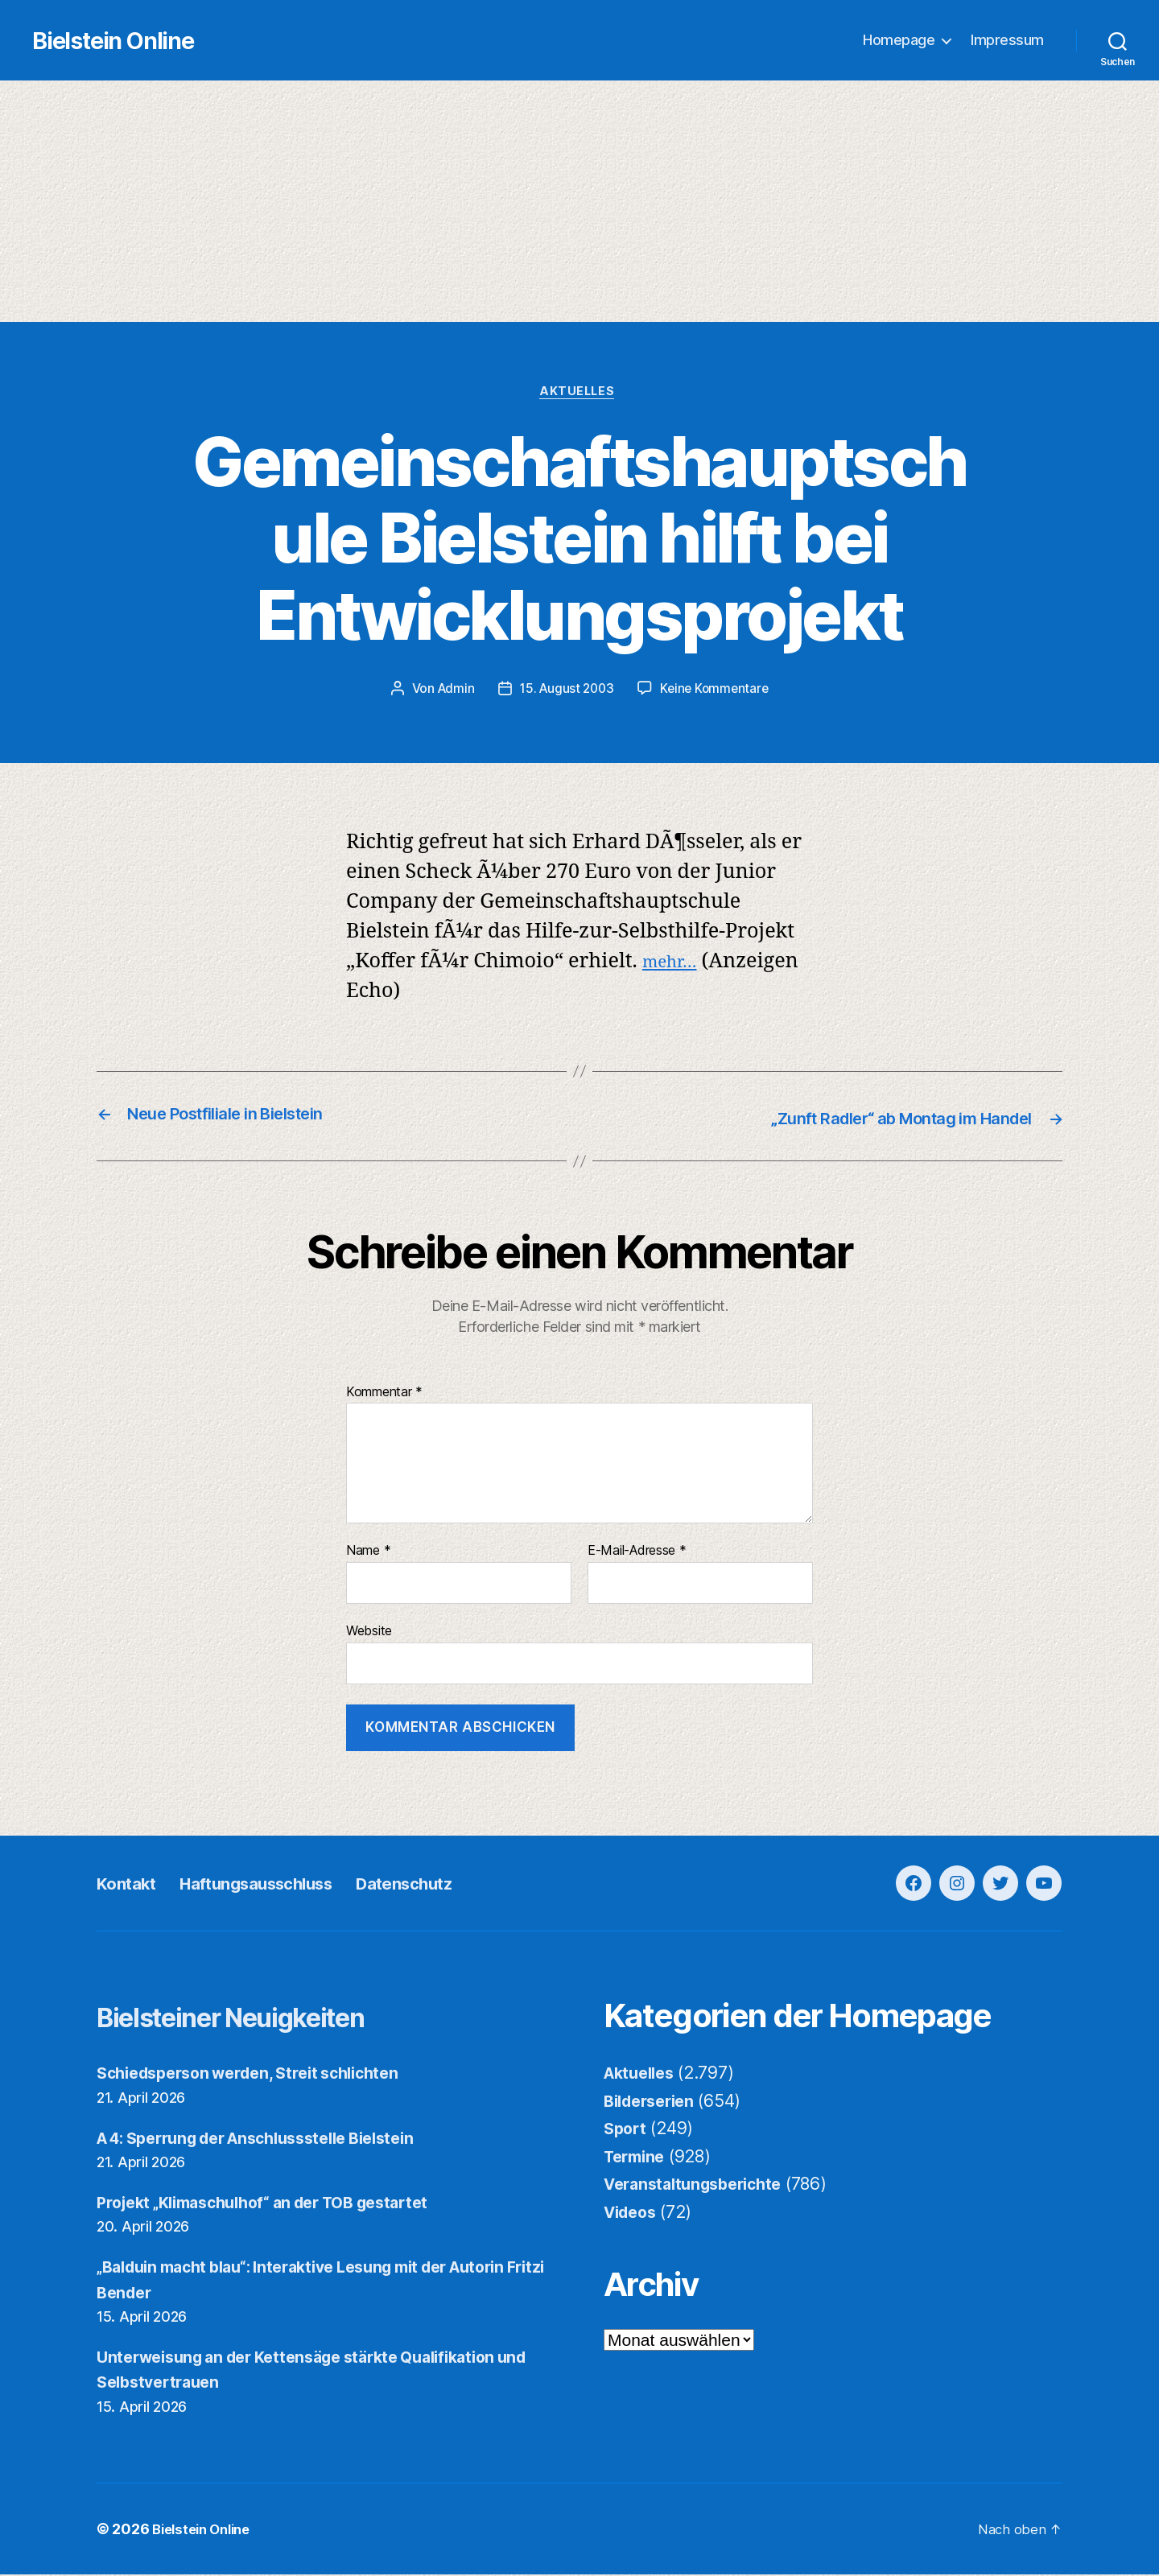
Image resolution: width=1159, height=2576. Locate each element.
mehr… (675, 964)
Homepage (898, 40)
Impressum (1007, 40)
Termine (637, 2158)
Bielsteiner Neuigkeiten (266, 2018)
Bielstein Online (159, 41)
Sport (627, 2131)
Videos (633, 2213)
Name (368, 1553)
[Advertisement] (579, 202)
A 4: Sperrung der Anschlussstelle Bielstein (273, 2139)
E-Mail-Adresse (637, 1553)
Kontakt (132, 1885)
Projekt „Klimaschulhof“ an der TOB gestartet (279, 2204)
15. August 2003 (566, 692)
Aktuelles (580, 394)
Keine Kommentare (717, 692)
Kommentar (384, 1394)
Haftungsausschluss (284, 1885)
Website (369, 1633)
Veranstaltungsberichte (700, 2186)
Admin (451, 692)
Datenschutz (459, 1885)
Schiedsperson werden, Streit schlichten (260, 2075)
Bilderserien (653, 2102)
